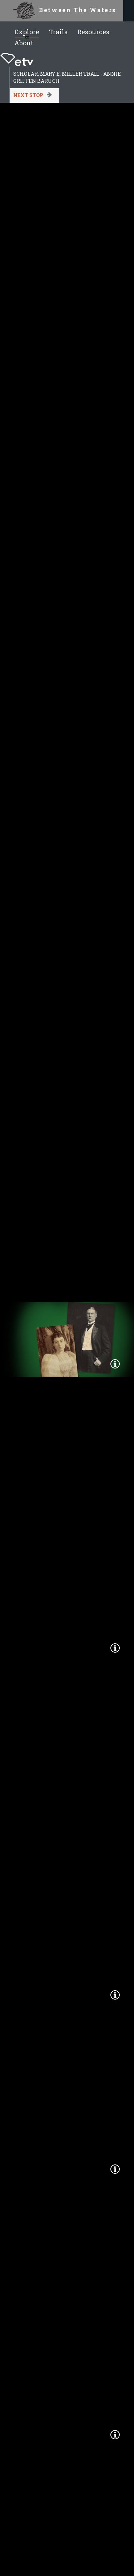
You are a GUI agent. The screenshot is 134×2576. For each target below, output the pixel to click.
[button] (115, 1364)
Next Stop (28, 95)
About (23, 43)
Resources (93, 31)
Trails (58, 31)
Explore (26, 31)
